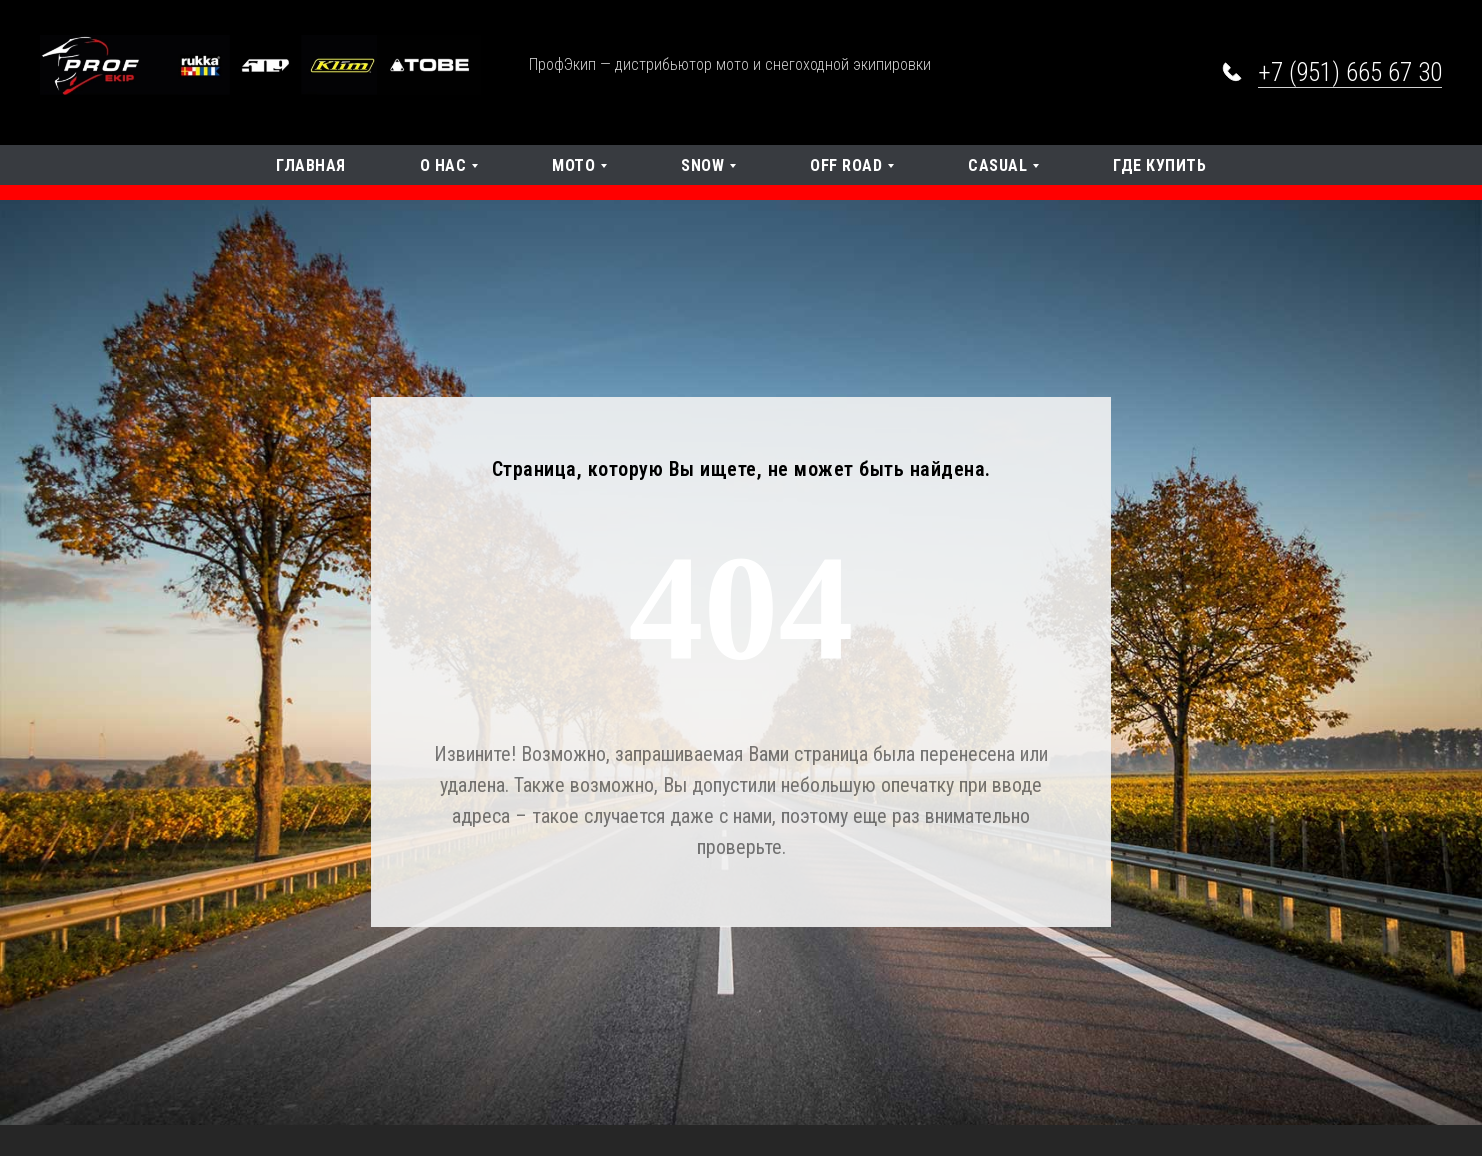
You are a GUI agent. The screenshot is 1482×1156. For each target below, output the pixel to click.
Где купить (1159, 165)
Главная (311, 165)
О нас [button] (443, 165)
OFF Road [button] (846, 165)
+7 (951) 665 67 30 (1350, 72)
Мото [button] (573, 165)
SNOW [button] (702, 165)
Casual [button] (997, 165)
